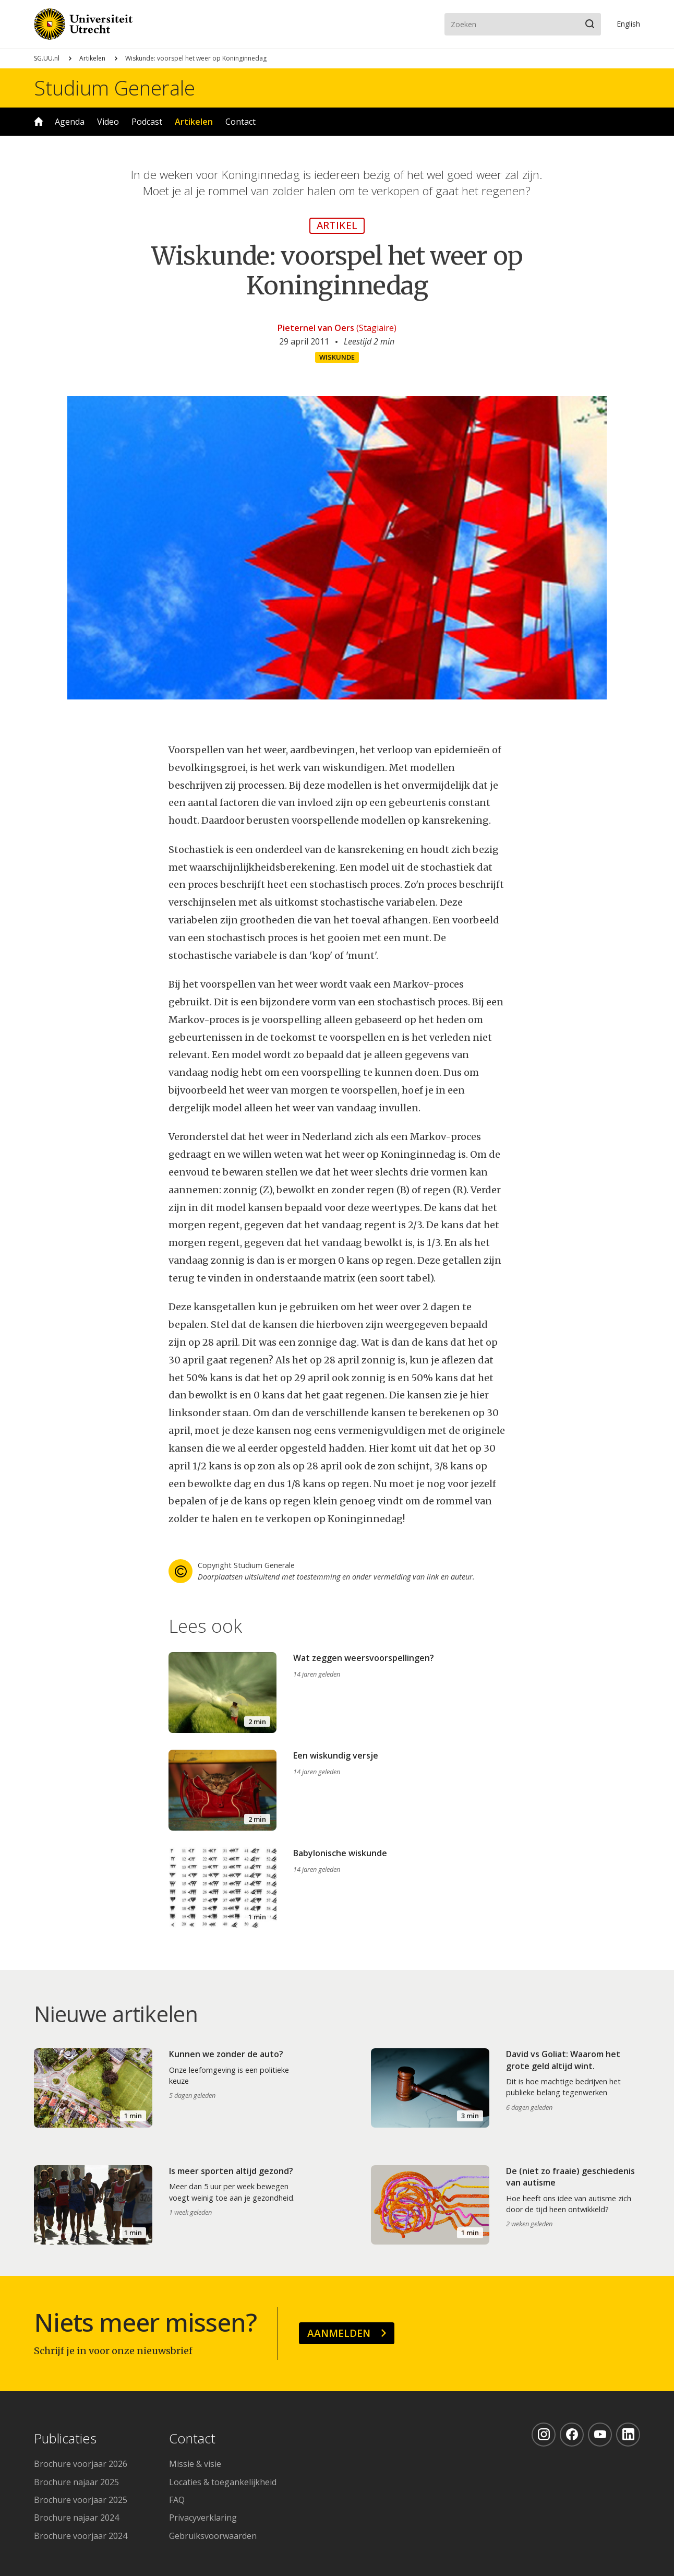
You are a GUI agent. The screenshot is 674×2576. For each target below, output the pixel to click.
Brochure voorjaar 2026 (80, 2464)
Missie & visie (195, 2464)
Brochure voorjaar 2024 (80, 2536)
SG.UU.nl (46, 58)
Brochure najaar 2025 (76, 2482)
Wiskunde (337, 357)
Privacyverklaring (203, 2517)
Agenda (70, 121)
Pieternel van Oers (316, 328)
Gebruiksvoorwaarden (213, 2536)
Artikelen (92, 58)
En (628, 24)
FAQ (177, 2500)
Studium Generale (114, 88)
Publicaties (65, 2439)
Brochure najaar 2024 (76, 2517)
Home (39, 121)
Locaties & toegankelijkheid (222, 2482)
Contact (240, 121)
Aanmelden (338, 2333)
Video (108, 121)
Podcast (146, 121)
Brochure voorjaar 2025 (80, 2500)
